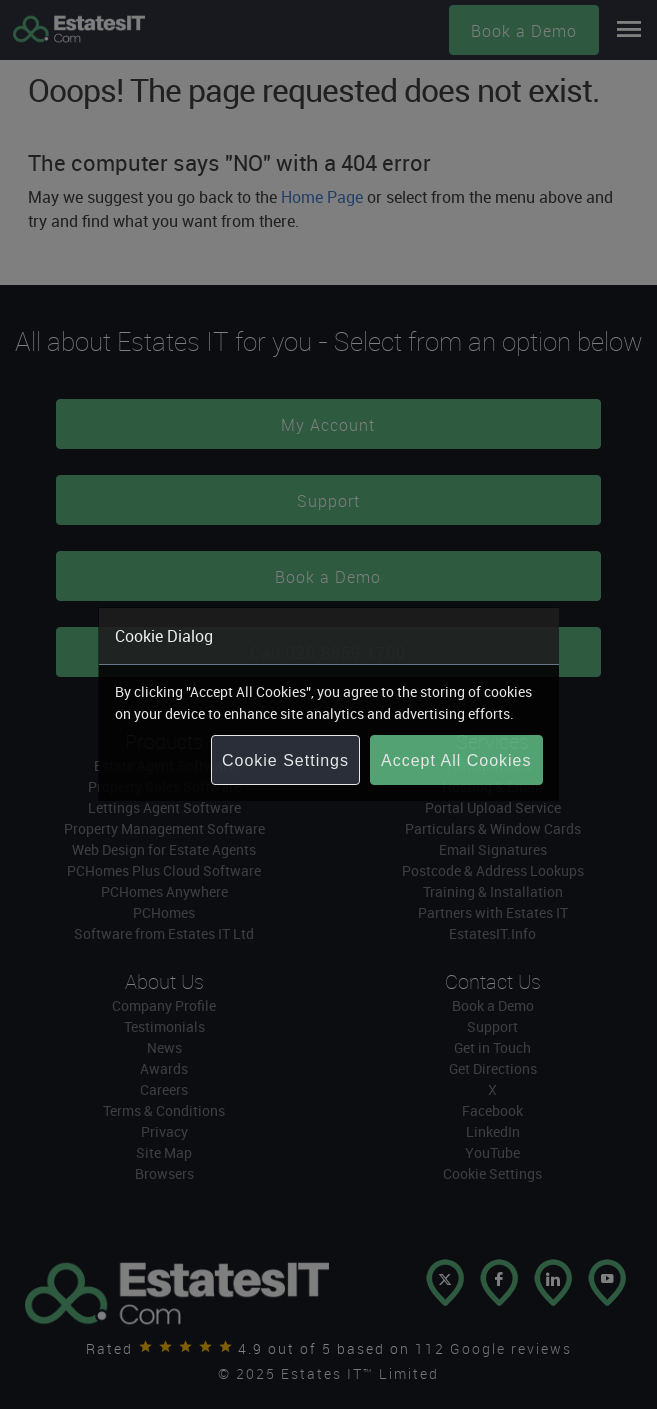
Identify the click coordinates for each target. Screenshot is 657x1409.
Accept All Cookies (456, 760)
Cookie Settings (285, 760)
